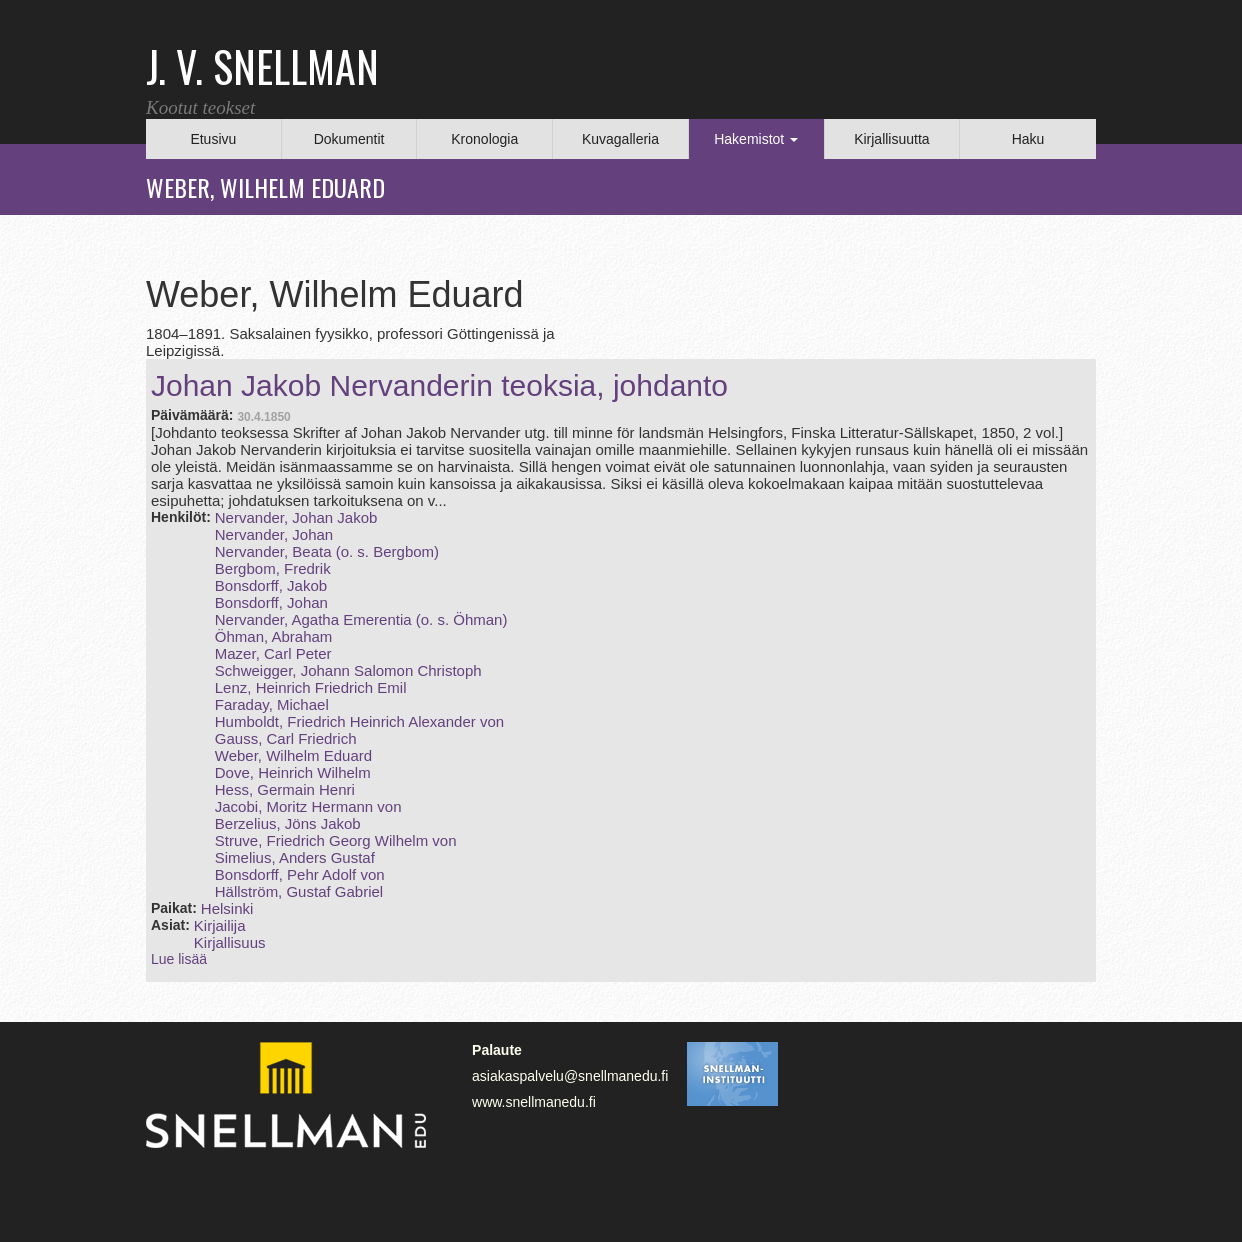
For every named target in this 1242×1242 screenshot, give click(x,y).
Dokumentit (349, 139)
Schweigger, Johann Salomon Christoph (348, 670)
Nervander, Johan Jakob (296, 517)
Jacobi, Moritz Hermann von (308, 806)
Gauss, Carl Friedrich (286, 738)
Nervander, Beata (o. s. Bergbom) (327, 551)
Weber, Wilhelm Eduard (293, 755)
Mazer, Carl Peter (273, 653)
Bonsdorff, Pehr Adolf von (300, 874)
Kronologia (484, 139)
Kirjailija (220, 925)
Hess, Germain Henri (285, 789)
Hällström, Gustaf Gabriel (299, 891)
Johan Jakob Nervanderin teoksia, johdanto (439, 385)
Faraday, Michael (272, 704)
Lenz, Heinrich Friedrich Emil (311, 687)
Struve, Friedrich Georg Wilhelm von (336, 840)
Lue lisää (179, 959)
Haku (1028, 139)
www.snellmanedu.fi (534, 1102)
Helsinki (227, 908)
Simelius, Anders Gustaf (295, 857)
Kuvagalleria (620, 139)
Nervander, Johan (274, 534)
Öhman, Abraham (274, 636)
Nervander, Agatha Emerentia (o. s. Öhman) (361, 619)
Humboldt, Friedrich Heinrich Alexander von (359, 721)
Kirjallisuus (230, 942)
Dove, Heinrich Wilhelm (293, 772)
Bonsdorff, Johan (271, 602)
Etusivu (213, 139)
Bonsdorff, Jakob (271, 585)
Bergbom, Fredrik (273, 568)
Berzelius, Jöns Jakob (288, 823)
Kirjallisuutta (891, 139)
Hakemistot (756, 139)
